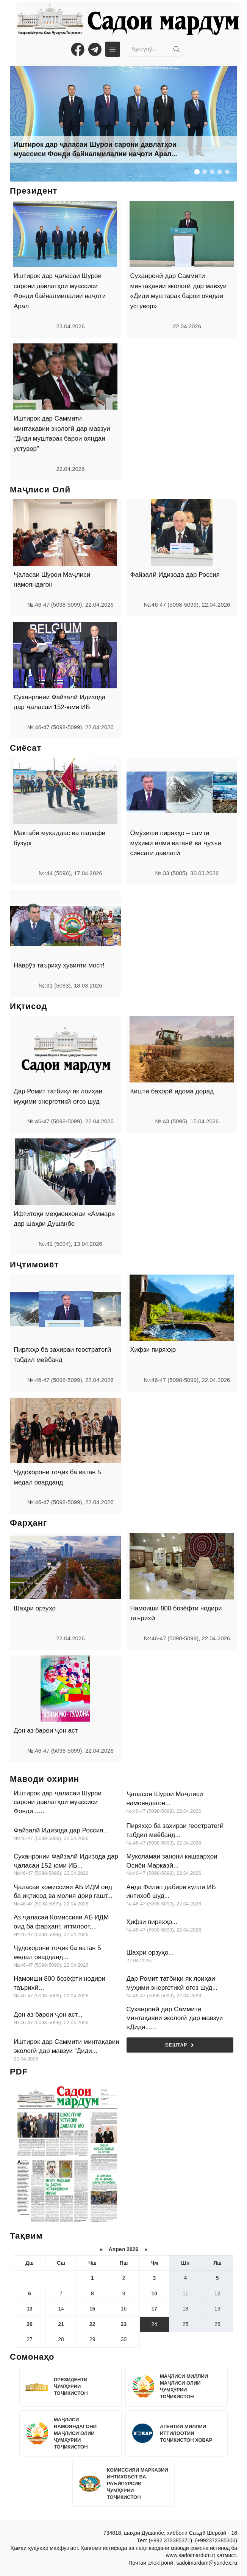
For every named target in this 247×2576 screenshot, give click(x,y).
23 (124, 2324)
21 (61, 2324)
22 (92, 2324)
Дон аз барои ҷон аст (46, 1730)
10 (154, 2293)
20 (30, 2324)
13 (30, 2309)
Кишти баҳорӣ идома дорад (172, 1091)
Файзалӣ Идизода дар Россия (175, 574)
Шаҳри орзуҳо (35, 1608)
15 (92, 2309)
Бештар (179, 2045)
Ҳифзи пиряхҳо (153, 1349)
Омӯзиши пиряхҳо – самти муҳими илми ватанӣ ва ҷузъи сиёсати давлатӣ (175, 843)
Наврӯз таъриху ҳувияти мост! (59, 965)
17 (154, 2309)
